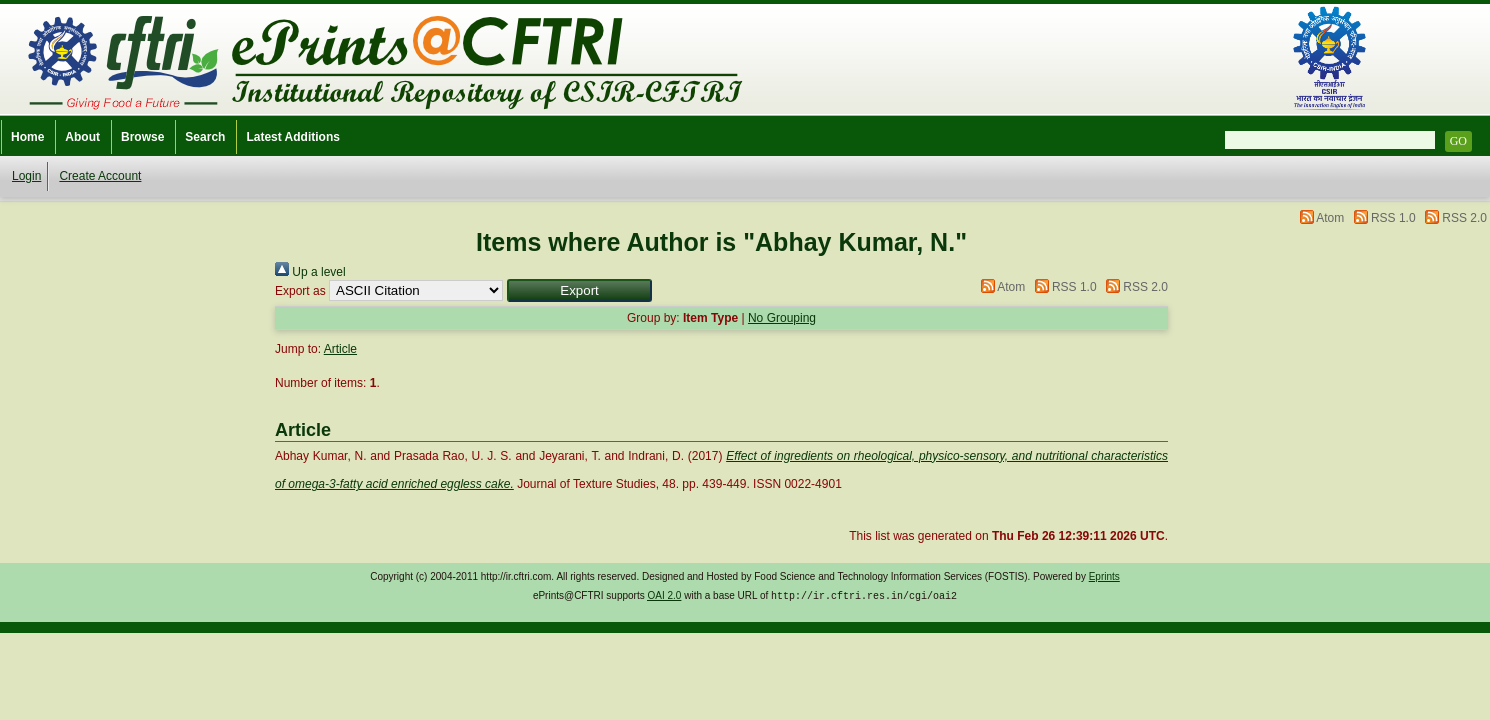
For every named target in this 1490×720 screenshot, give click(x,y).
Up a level (310, 272)
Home (27, 137)
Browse (142, 137)
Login (26, 176)
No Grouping (782, 318)
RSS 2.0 (1464, 218)
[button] (579, 290)
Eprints (1104, 576)
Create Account (100, 176)
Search (205, 137)
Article (340, 349)
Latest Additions (293, 137)
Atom (1330, 218)
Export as (300, 291)
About (82, 137)
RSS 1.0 (1393, 218)
